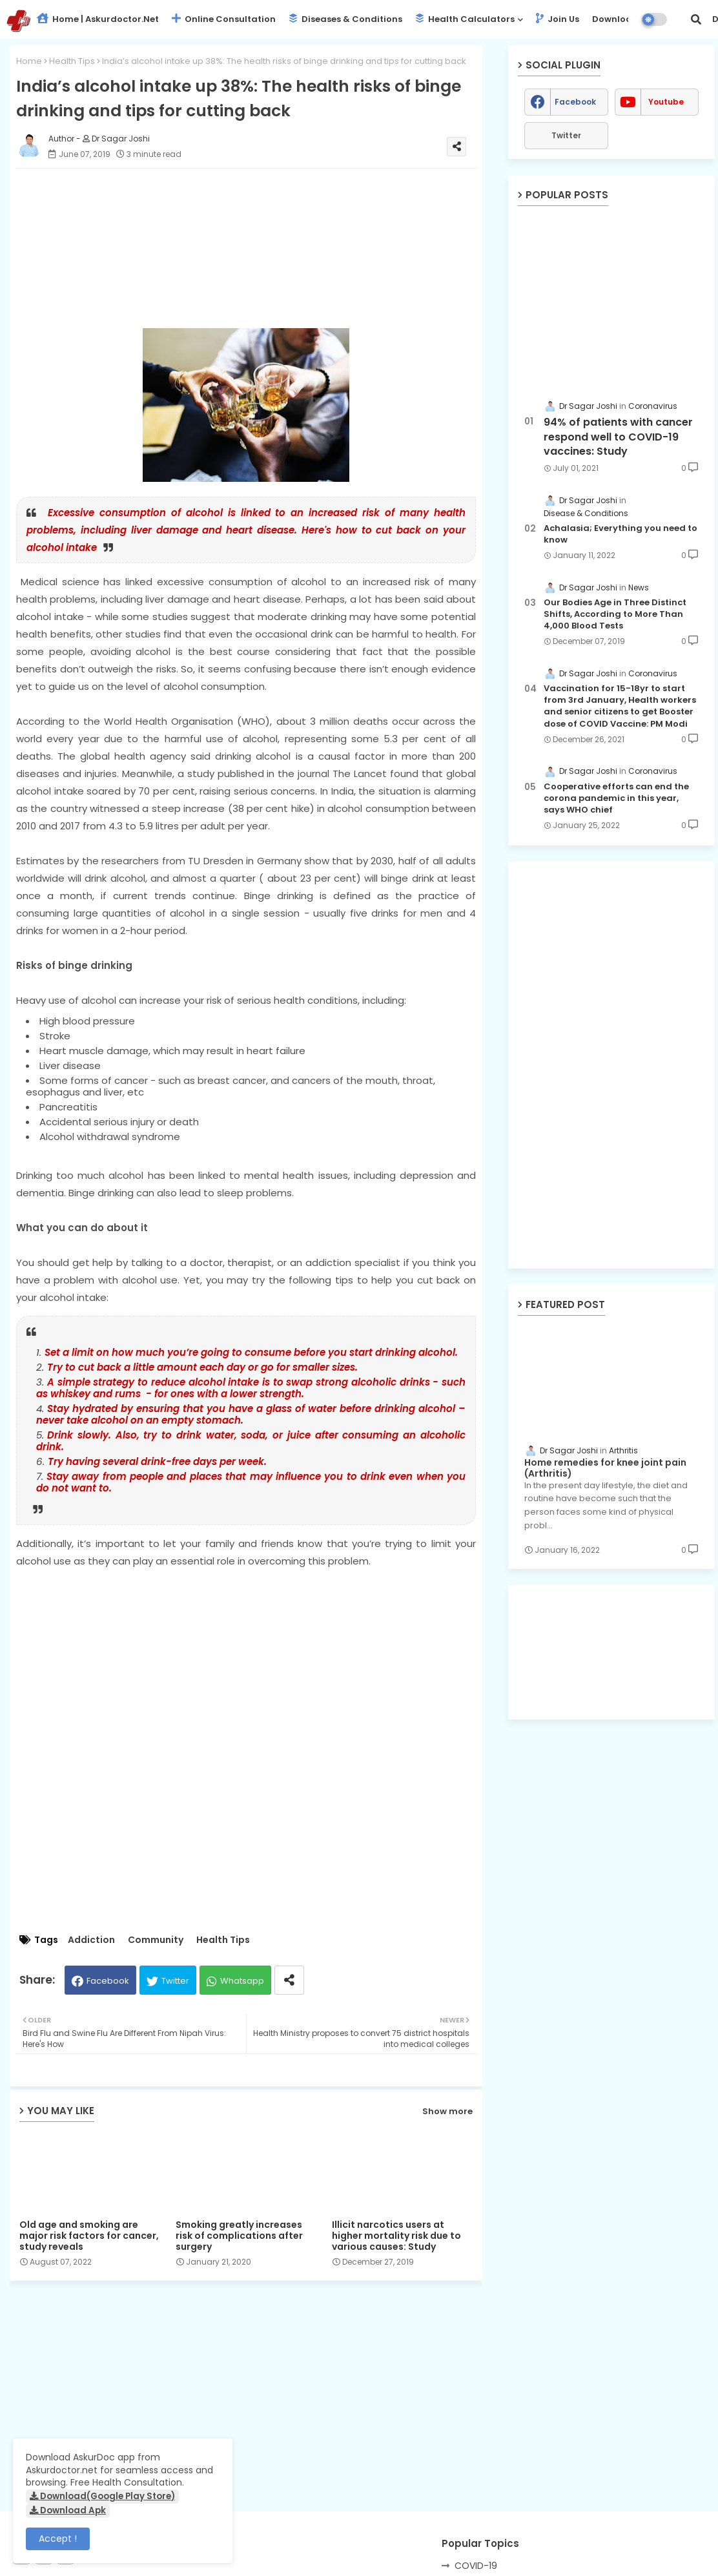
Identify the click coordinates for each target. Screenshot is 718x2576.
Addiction (91, 1940)
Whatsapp (242, 1981)
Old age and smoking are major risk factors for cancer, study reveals (89, 2235)
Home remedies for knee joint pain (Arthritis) (605, 1468)
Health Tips (72, 61)
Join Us (557, 19)
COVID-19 (476, 2565)
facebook (575, 101)
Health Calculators (465, 19)
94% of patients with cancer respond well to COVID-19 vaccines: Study (618, 437)
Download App (625, 19)
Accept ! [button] (58, 2538)
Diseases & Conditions (345, 19)
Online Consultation (224, 19)
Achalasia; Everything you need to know (620, 534)
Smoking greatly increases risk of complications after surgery (239, 2235)
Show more (447, 2111)
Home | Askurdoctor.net (98, 19)
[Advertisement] (259, 239)
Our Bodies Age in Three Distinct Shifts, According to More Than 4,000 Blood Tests (615, 614)
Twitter (175, 1981)
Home (29, 61)
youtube (666, 101)
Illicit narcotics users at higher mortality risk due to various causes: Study (396, 2235)
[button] (696, 19)
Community (155, 1940)
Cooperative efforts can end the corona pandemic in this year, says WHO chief (616, 798)
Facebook (108, 1981)
